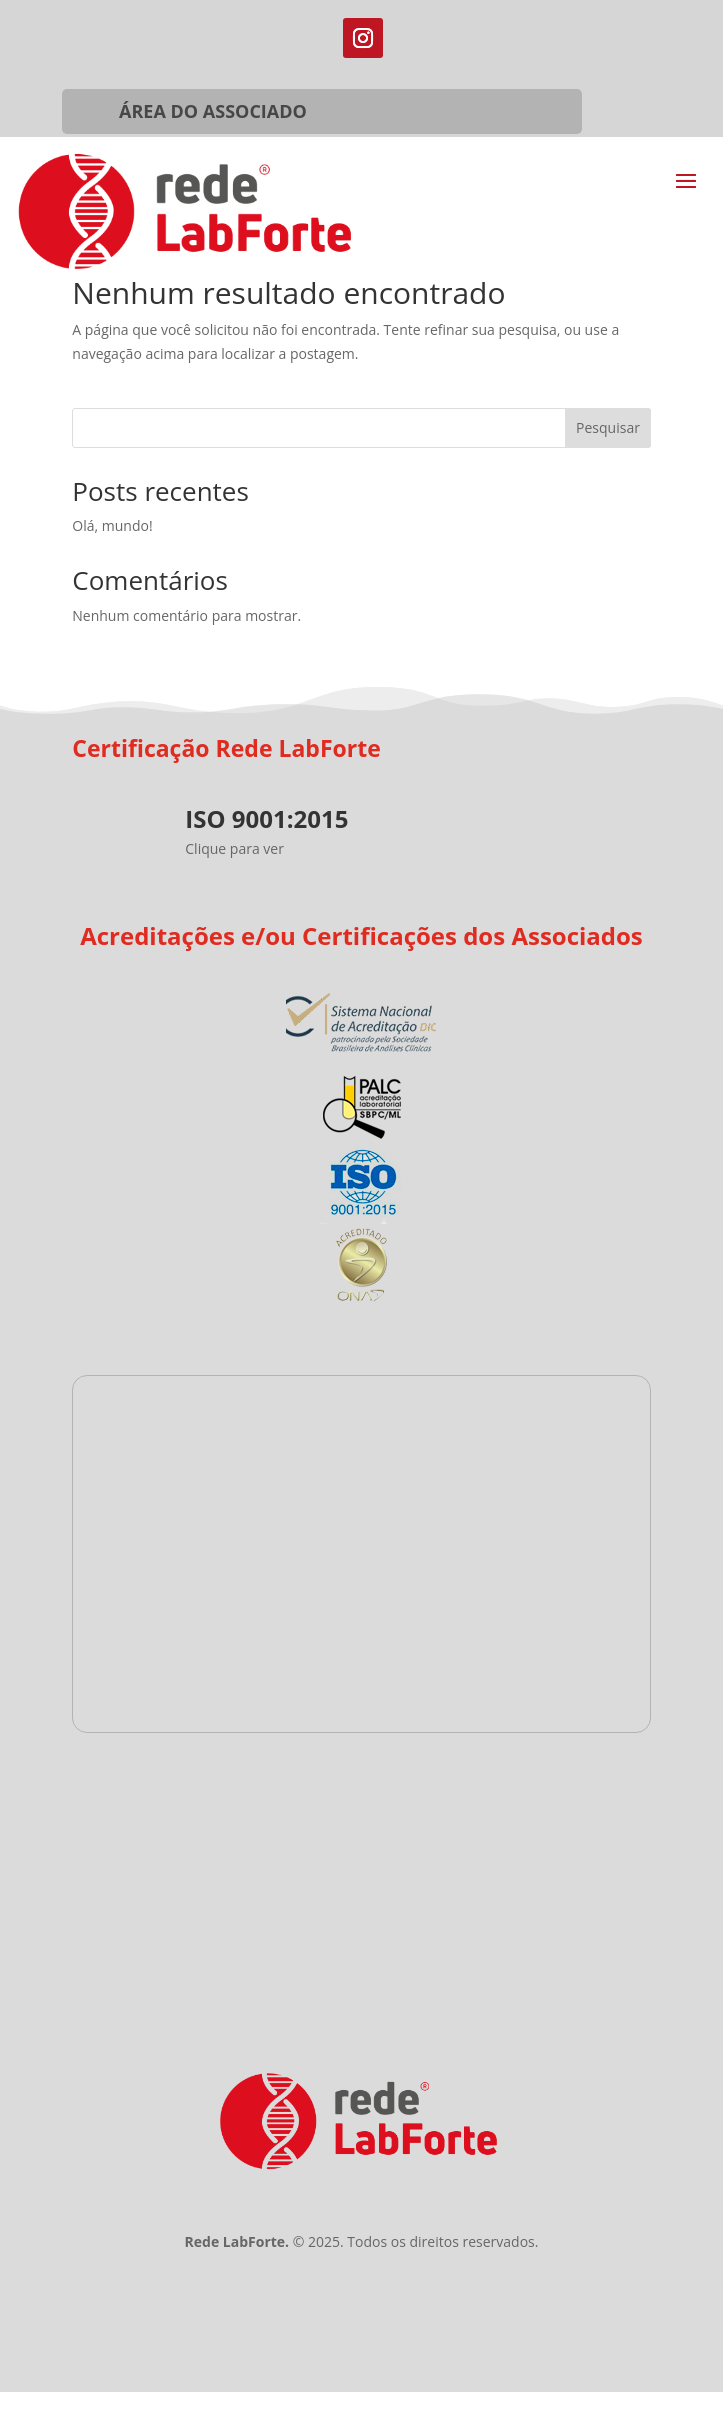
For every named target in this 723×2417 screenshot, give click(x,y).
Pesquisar (608, 427)
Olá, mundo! (112, 525)
